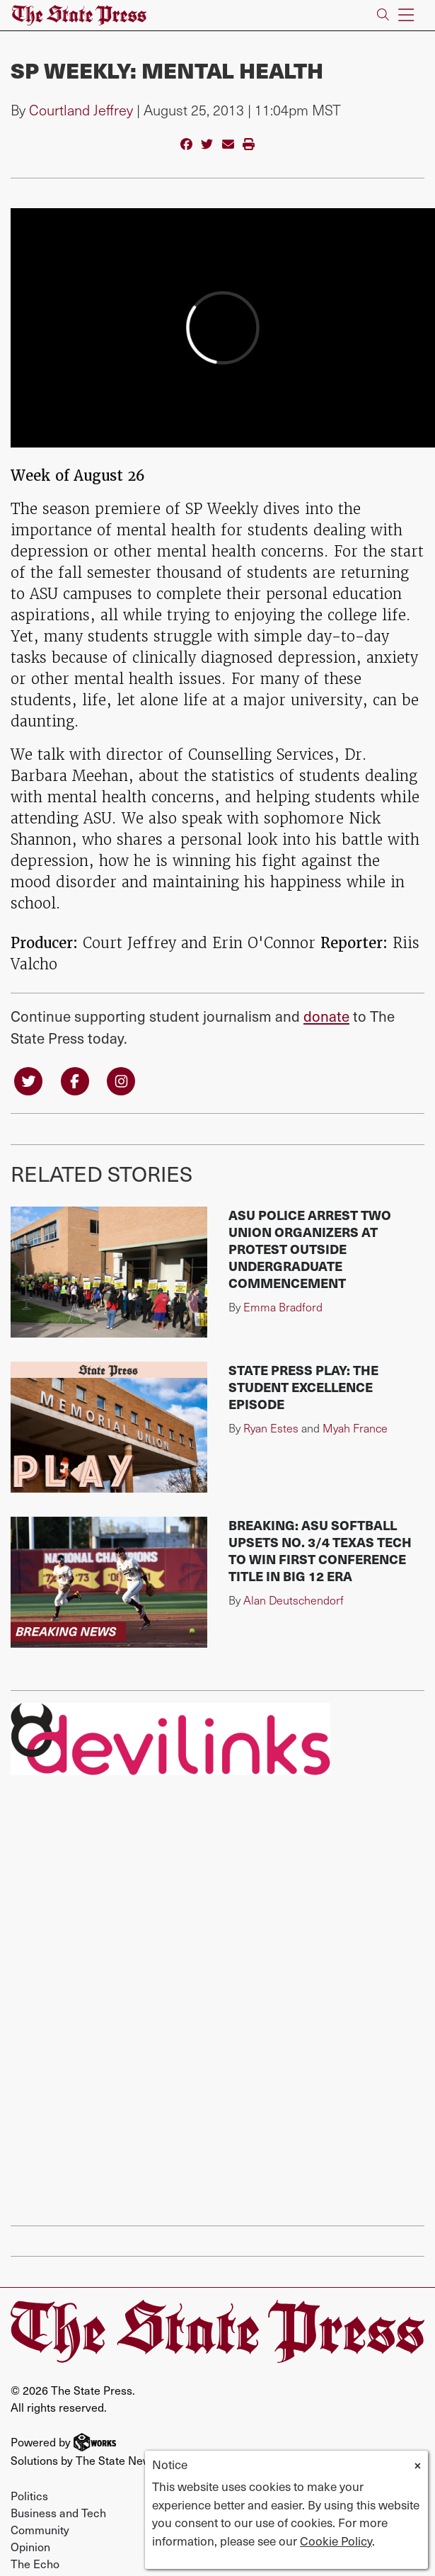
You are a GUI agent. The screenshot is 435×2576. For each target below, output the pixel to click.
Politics (29, 2495)
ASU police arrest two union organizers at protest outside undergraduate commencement (309, 1249)
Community (40, 2529)
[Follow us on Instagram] (121, 1079)
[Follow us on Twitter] (28, 1079)
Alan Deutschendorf (293, 1599)
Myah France (355, 1427)
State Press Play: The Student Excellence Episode (303, 1387)
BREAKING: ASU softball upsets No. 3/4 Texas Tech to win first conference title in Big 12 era (320, 1550)
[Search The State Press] (383, 15)
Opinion (30, 2546)
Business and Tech (58, 2512)
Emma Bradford (283, 1306)
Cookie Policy (336, 2540)
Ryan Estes (270, 1427)
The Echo (35, 2563)
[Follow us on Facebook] (75, 1079)
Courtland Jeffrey (81, 110)
